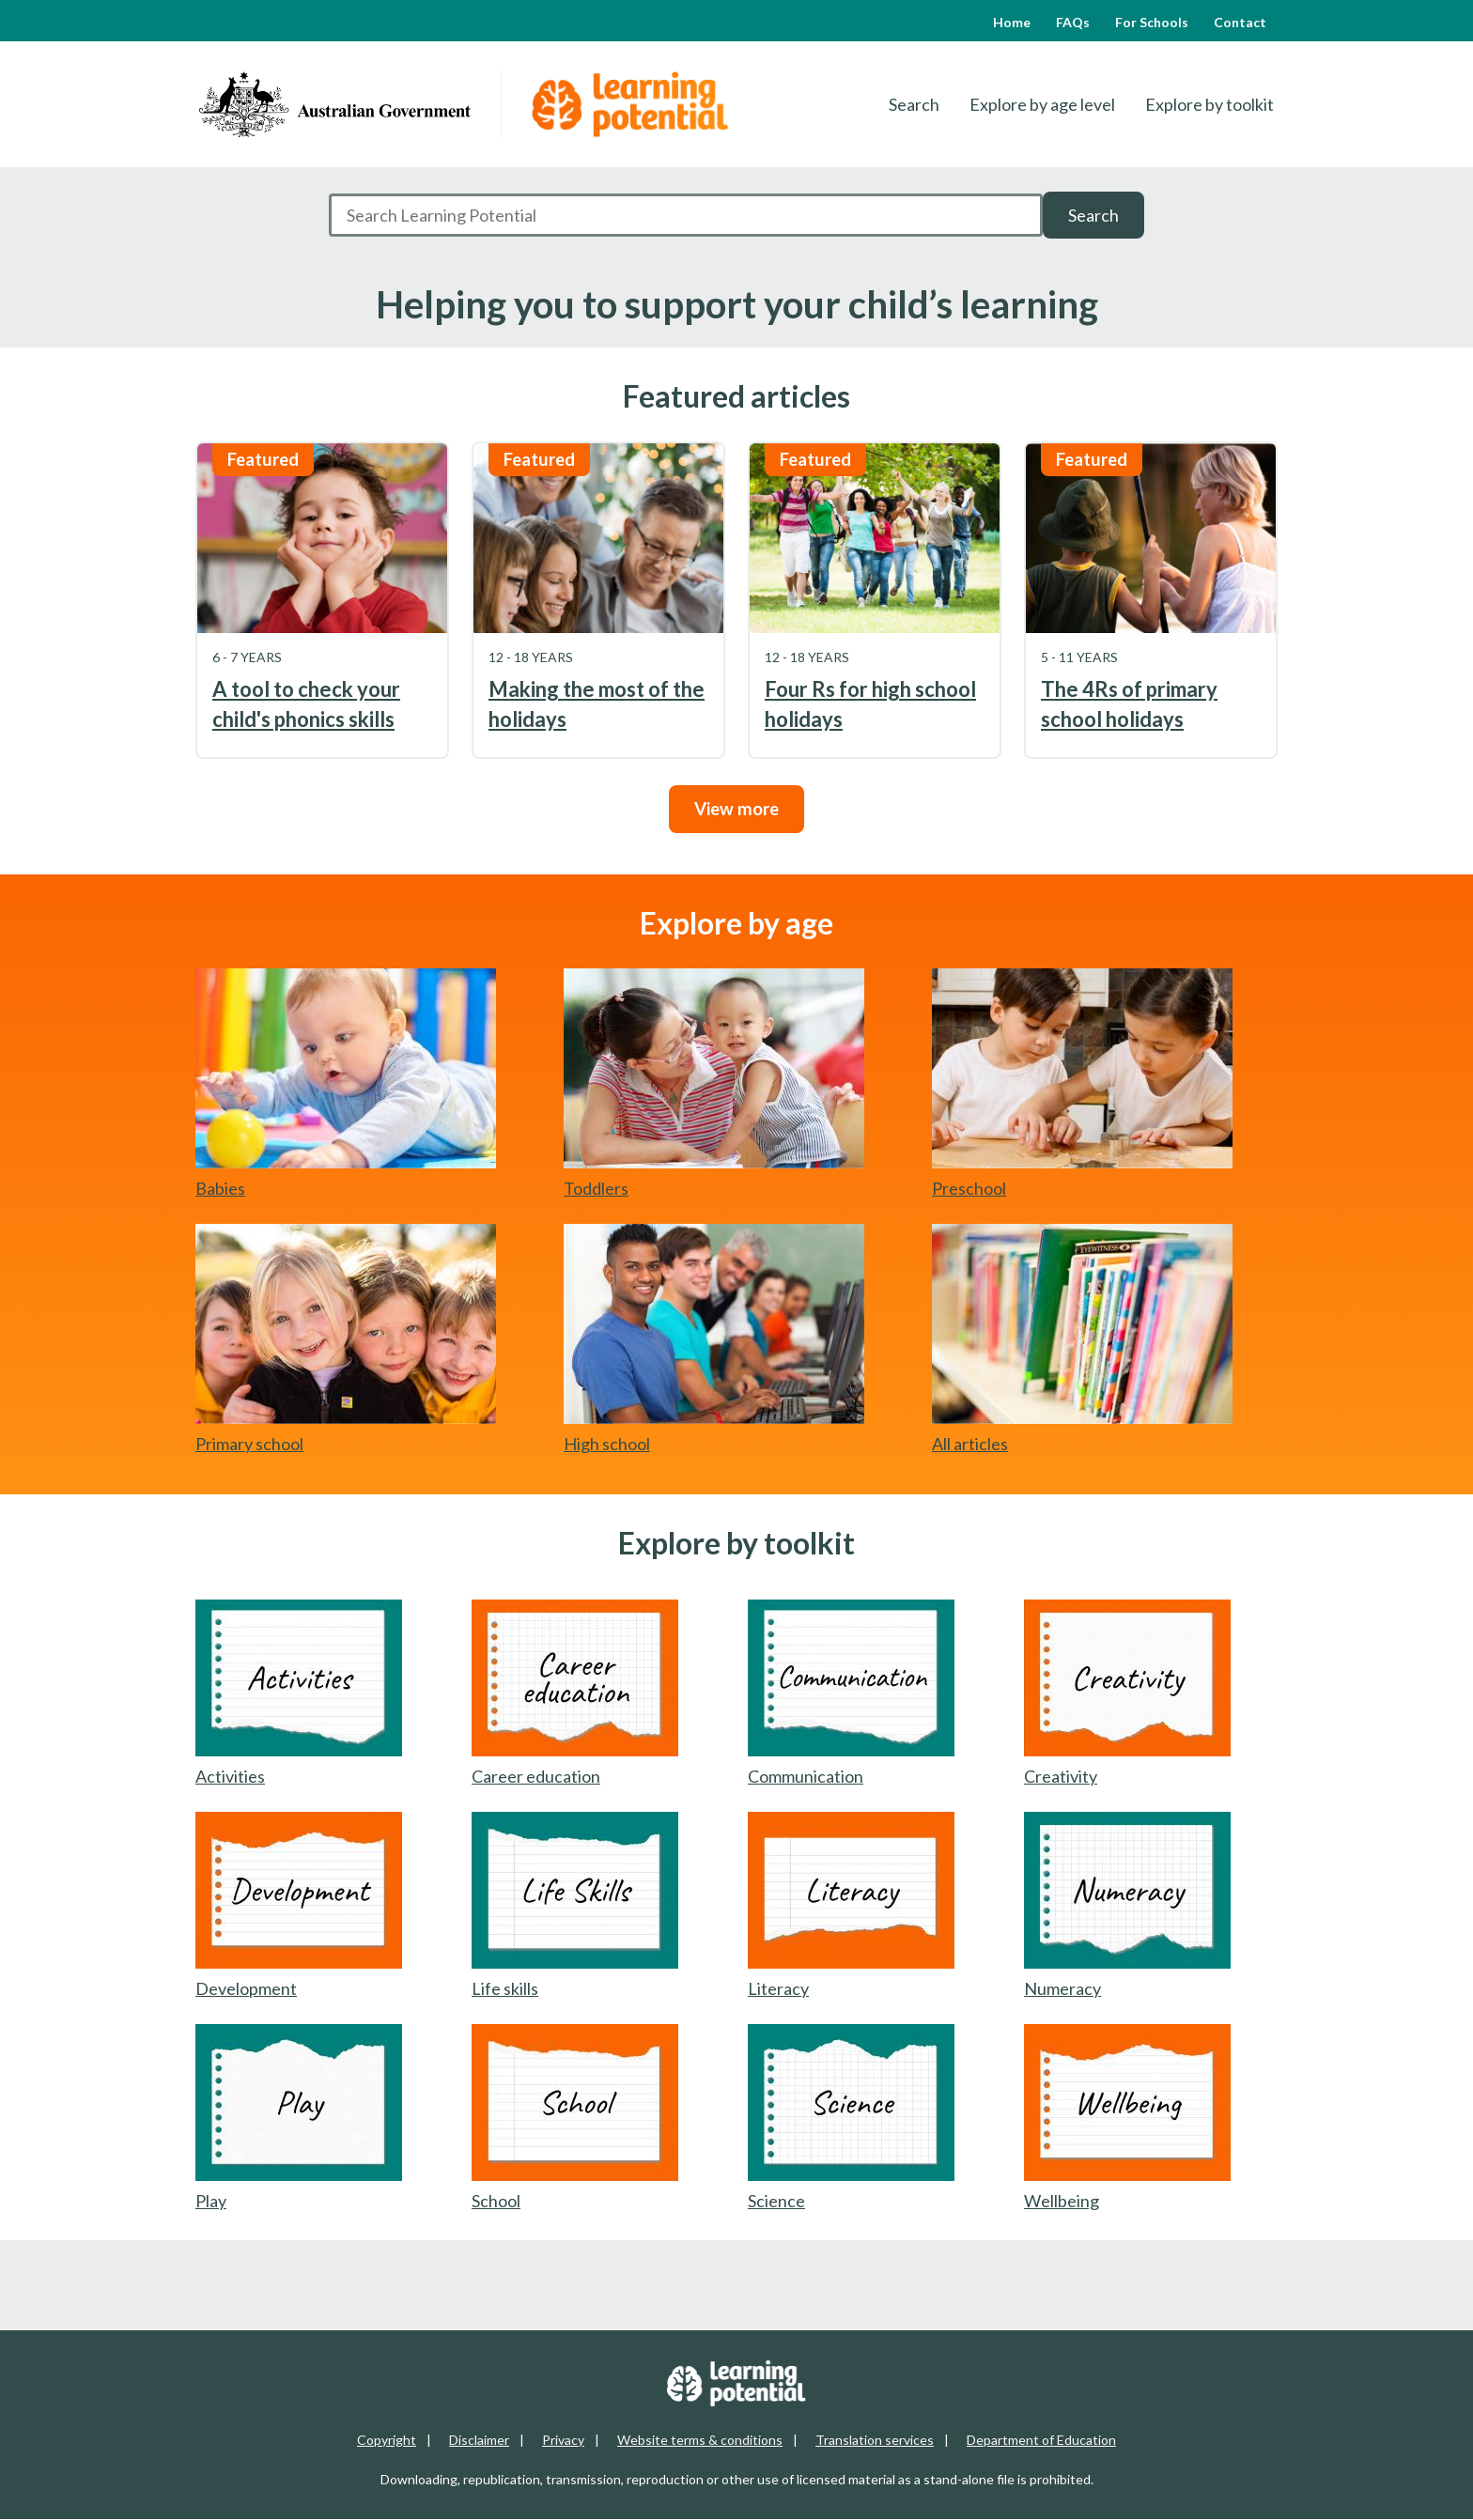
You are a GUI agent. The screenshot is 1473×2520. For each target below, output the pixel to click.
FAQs (1073, 22)
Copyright (386, 2440)
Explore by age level (1042, 104)
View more (736, 808)
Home (1012, 22)
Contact (1240, 22)
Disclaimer (479, 2440)
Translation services (874, 2440)
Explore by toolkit (1209, 104)
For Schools (1151, 22)
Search (914, 104)
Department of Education (1041, 2440)
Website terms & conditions (700, 2440)
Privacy (563, 2440)
